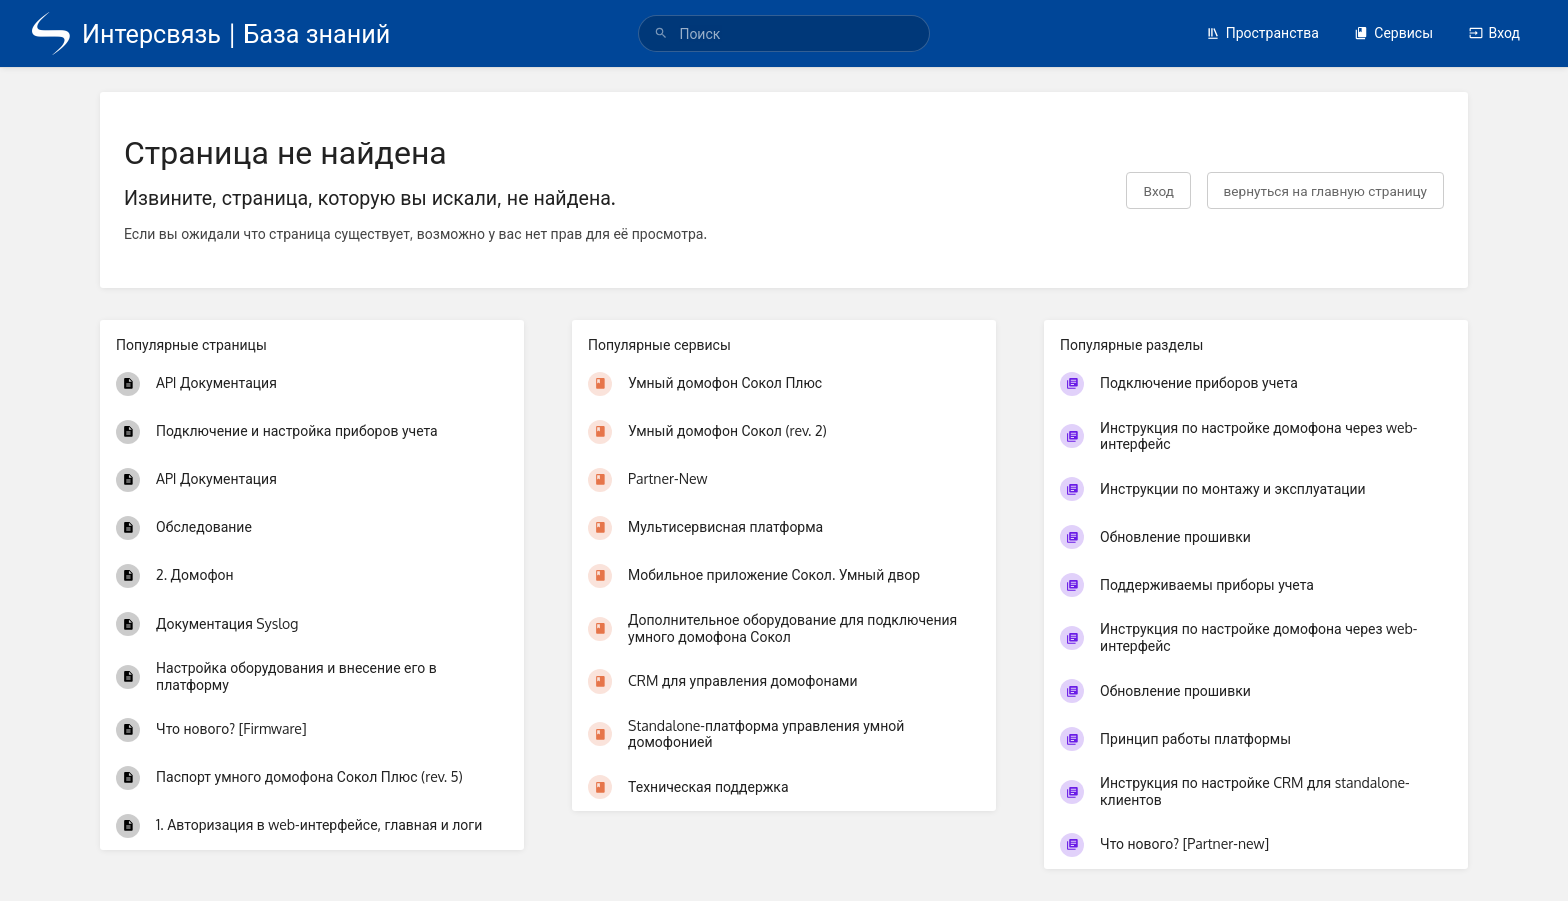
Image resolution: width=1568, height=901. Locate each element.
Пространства (1262, 32)
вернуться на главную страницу (1325, 190)
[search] (783, 33)
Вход (1494, 32)
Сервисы (1393, 32)
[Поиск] (661, 33)
